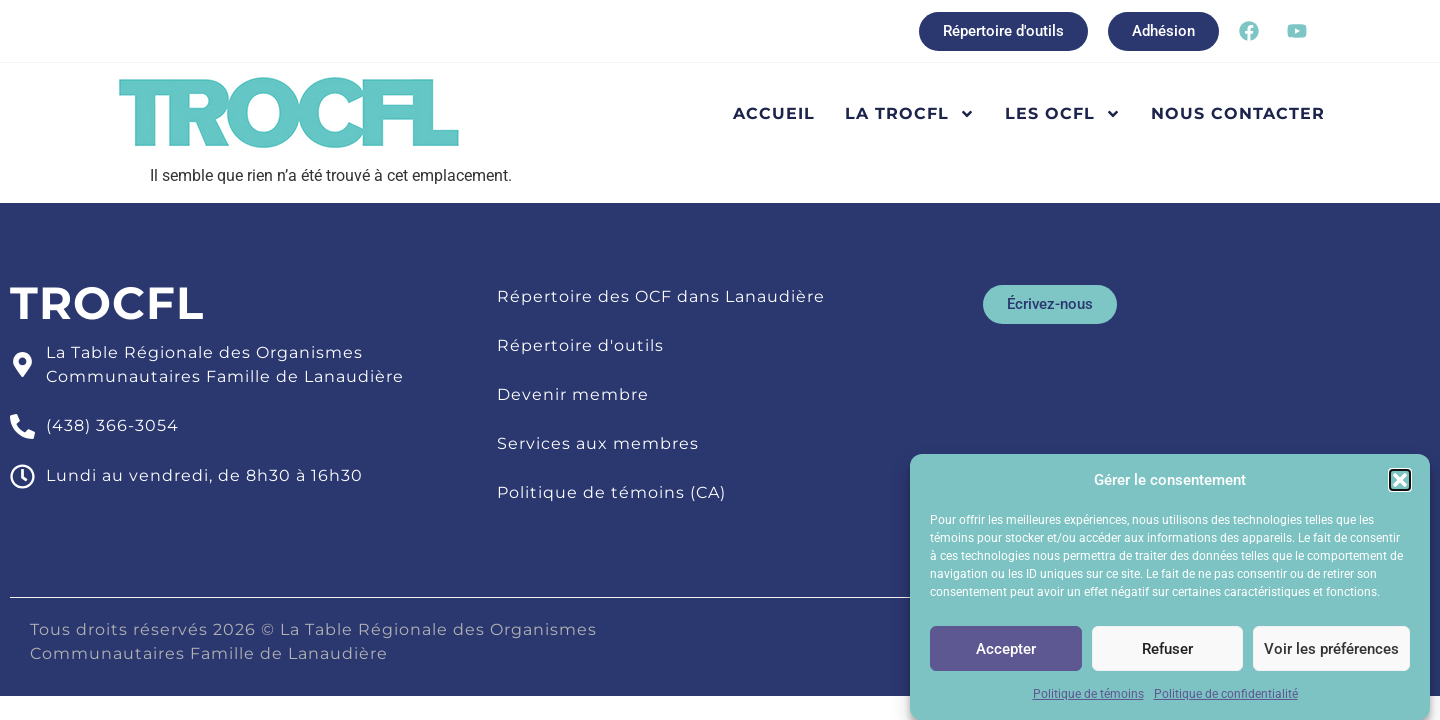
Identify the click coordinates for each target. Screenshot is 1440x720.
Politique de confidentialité (1226, 699)
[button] (1400, 485)
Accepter (1006, 653)
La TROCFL (910, 114)
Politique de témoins (1088, 699)
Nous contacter (1238, 113)
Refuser (1167, 653)
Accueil (774, 113)
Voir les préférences (1331, 653)
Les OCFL (1063, 114)
